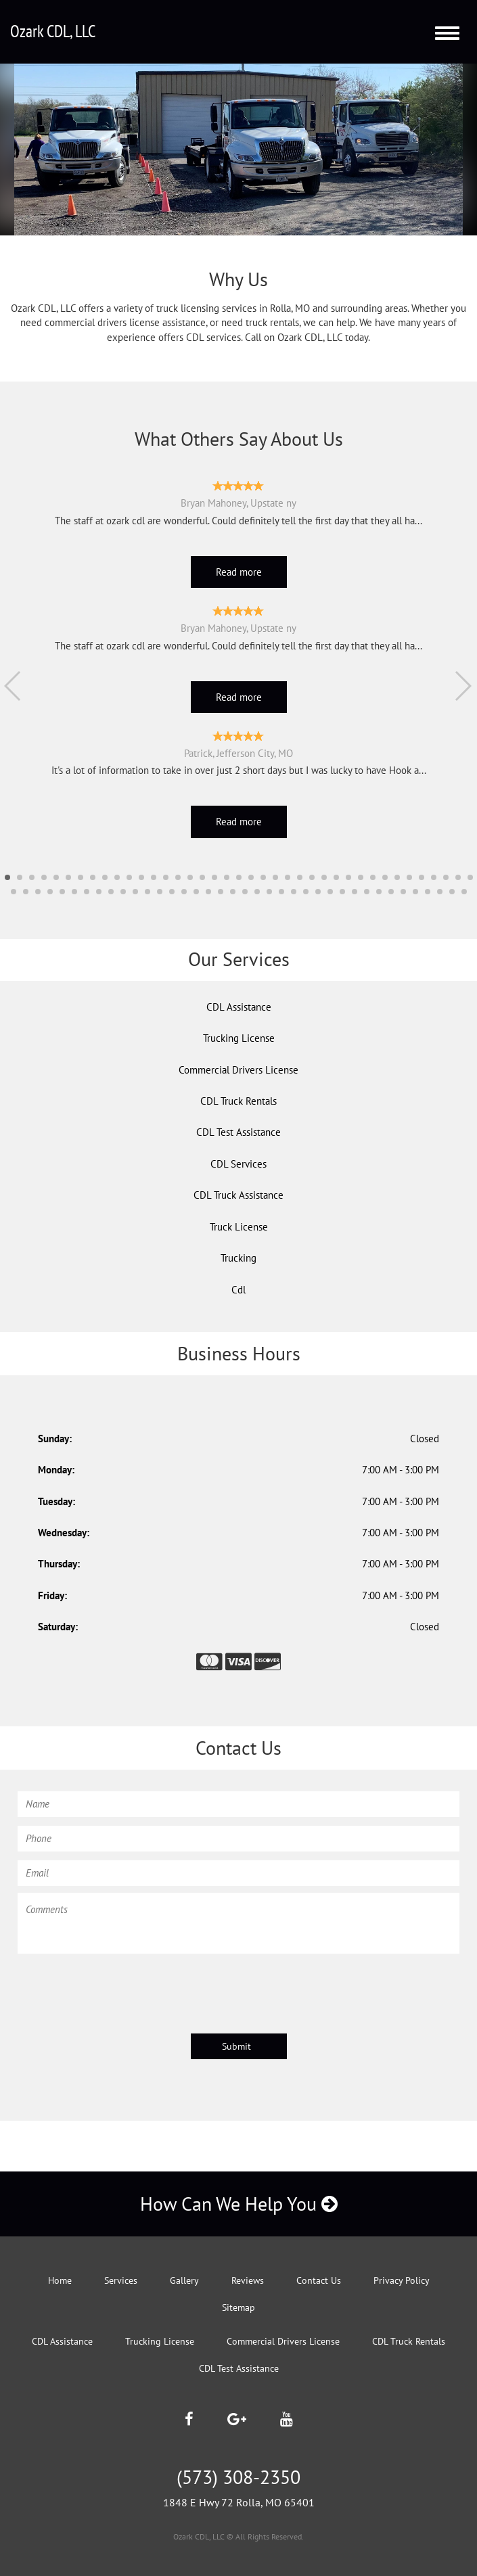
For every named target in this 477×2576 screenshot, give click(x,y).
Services (120, 2280)
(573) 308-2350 (238, 2476)
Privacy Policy (401, 2280)
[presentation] (120, 1986)
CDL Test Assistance (238, 1132)
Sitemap (238, 2307)
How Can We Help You (239, 2203)
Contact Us (318, 2280)
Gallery (184, 2280)
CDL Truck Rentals (238, 1101)
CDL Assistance (238, 1007)
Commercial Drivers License (238, 1069)
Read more (239, 572)
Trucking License (239, 1038)
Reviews (247, 2280)
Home (60, 2280)
